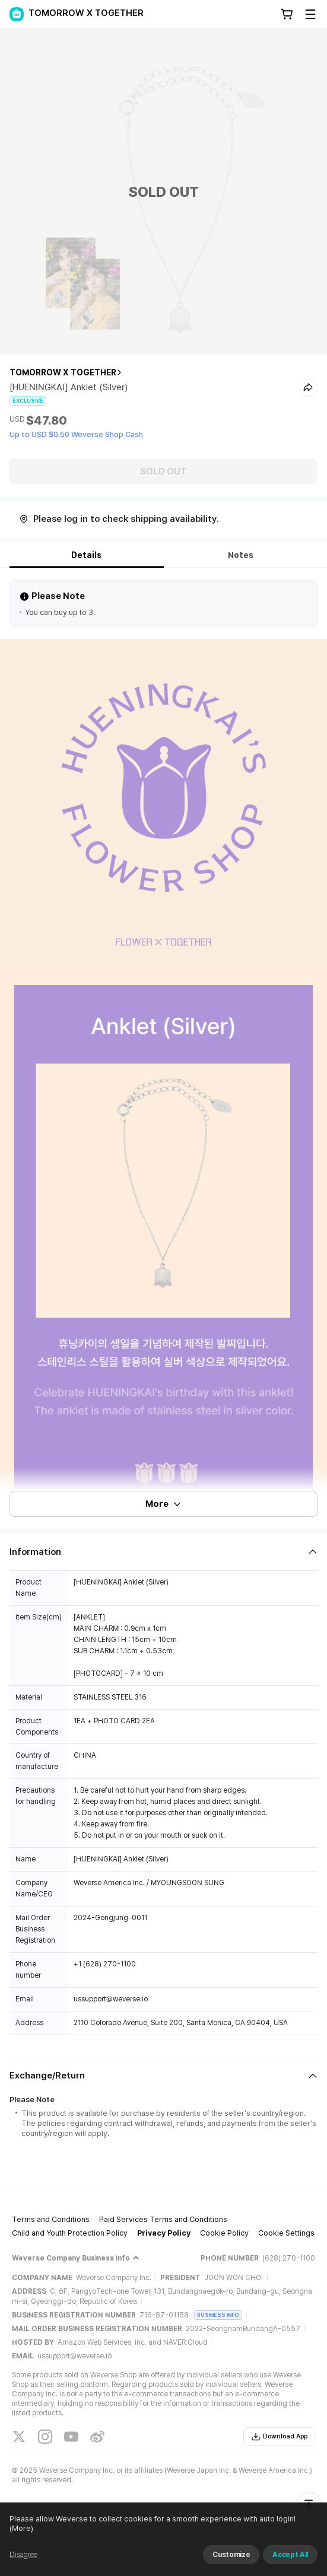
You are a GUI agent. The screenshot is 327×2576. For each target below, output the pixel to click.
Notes (240, 555)
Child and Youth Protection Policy (70, 2233)
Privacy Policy (164, 2233)
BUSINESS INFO (218, 2315)
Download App (279, 2436)
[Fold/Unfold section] (163, 1552)
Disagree (23, 2555)
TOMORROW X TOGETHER (62, 372)
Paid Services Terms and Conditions (163, 2219)
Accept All (290, 2555)
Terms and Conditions (51, 2219)
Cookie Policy (224, 2233)
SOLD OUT (163, 471)
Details (86, 555)
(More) (21, 2528)
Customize (231, 2555)
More (163, 1504)
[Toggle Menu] (310, 14)
